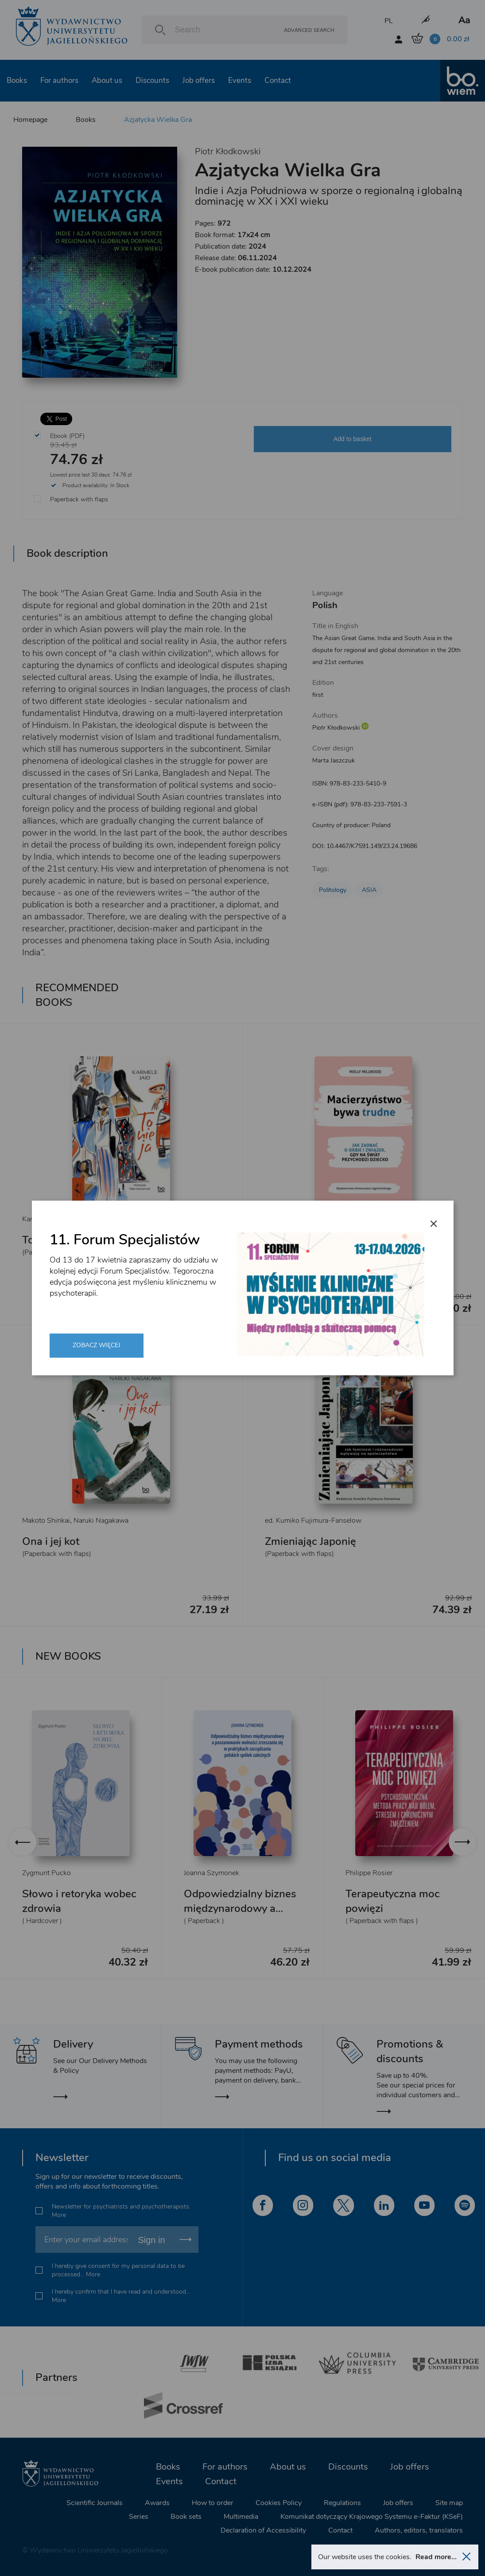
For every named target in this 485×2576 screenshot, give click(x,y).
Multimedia (241, 2516)
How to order (212, 2503)
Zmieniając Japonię (310, 1541)
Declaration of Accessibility (263, 2530)
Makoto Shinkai (46, 1520)
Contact (277, 80)
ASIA (369, 890)
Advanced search (309, 30)
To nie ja (42, 1240)
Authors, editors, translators (419, 2530)
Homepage (30, 120)
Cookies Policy (279, 2503)
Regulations (342, 2503)
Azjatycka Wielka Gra (158, 120)
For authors (59, 80)
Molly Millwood (288, 1219)
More (59, 2215)
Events (239, 80)
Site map (449, 2503)
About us (107, 80)
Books (17, 80)
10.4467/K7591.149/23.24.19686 (371, 846)
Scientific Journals (94, 2503)
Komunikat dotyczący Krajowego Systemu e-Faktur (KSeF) (371, 2516)
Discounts (152, 80)
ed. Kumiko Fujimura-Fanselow (313, 1520)
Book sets (186, 2516)
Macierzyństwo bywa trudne (333, 1240)
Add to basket (353, 438)
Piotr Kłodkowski (227, 151)
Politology (332, 890)
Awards (157, 2503)
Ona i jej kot (50, 1541)
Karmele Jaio (41, 1219)
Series (138, 2516)
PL (388, 21)
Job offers (198, 80)
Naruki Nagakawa (101, 1520)
